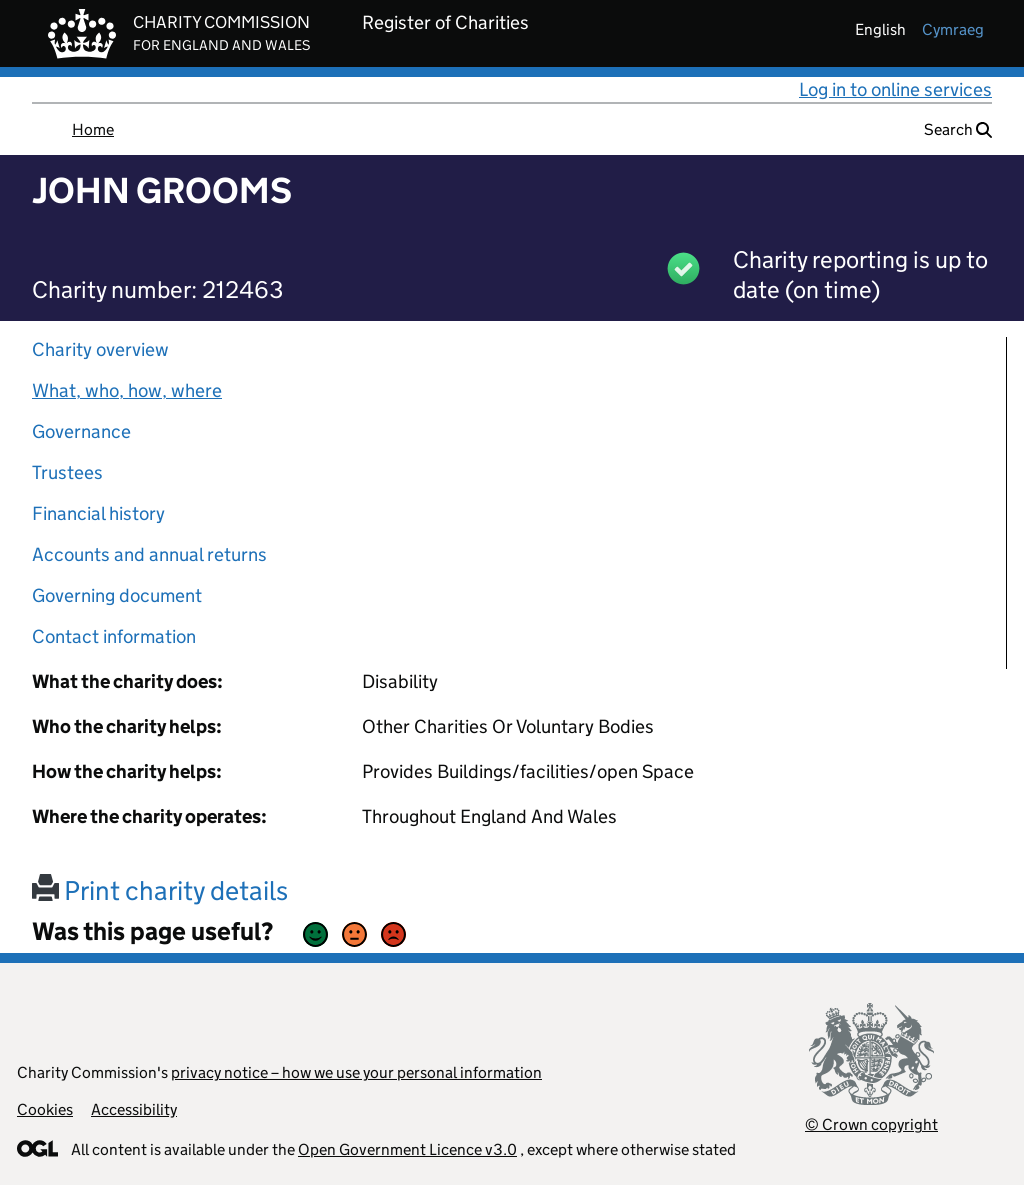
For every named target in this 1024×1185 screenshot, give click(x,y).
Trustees (67, 472)
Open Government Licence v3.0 (407, 1149)
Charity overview (100, 349)
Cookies (45, 1109)
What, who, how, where (127, 390)
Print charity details (160, 890)
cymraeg (953, 29)
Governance (81, 431)
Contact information (114, 636)
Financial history (98, 513)
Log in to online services (895, 89)
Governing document (117, 595)
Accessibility (134, 1109)
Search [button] (958, 129)
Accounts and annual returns (149, 554)
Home (93, 129)
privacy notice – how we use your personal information (356, 1072)
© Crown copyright (871, 1124)
